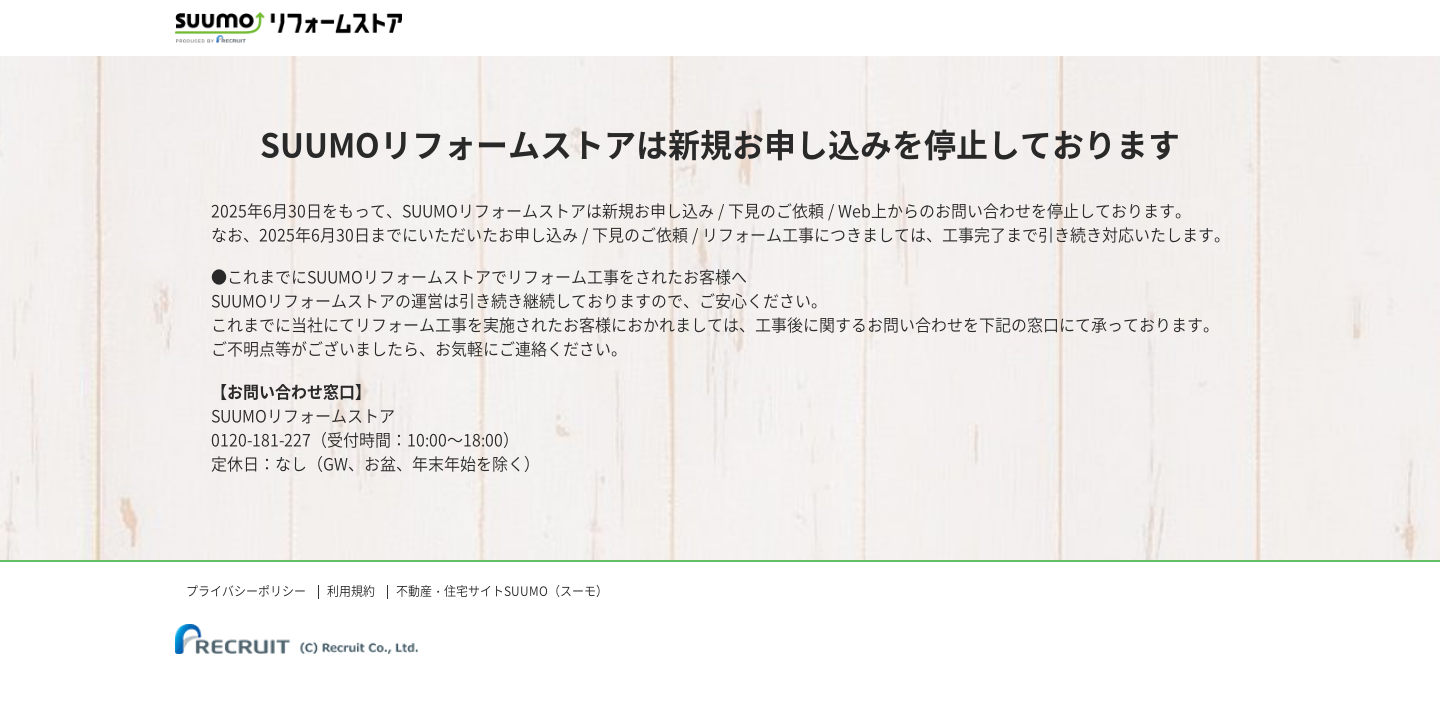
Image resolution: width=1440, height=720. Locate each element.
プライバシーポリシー (246, 591)
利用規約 (351, 591)
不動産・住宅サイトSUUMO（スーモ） (502, 591)
